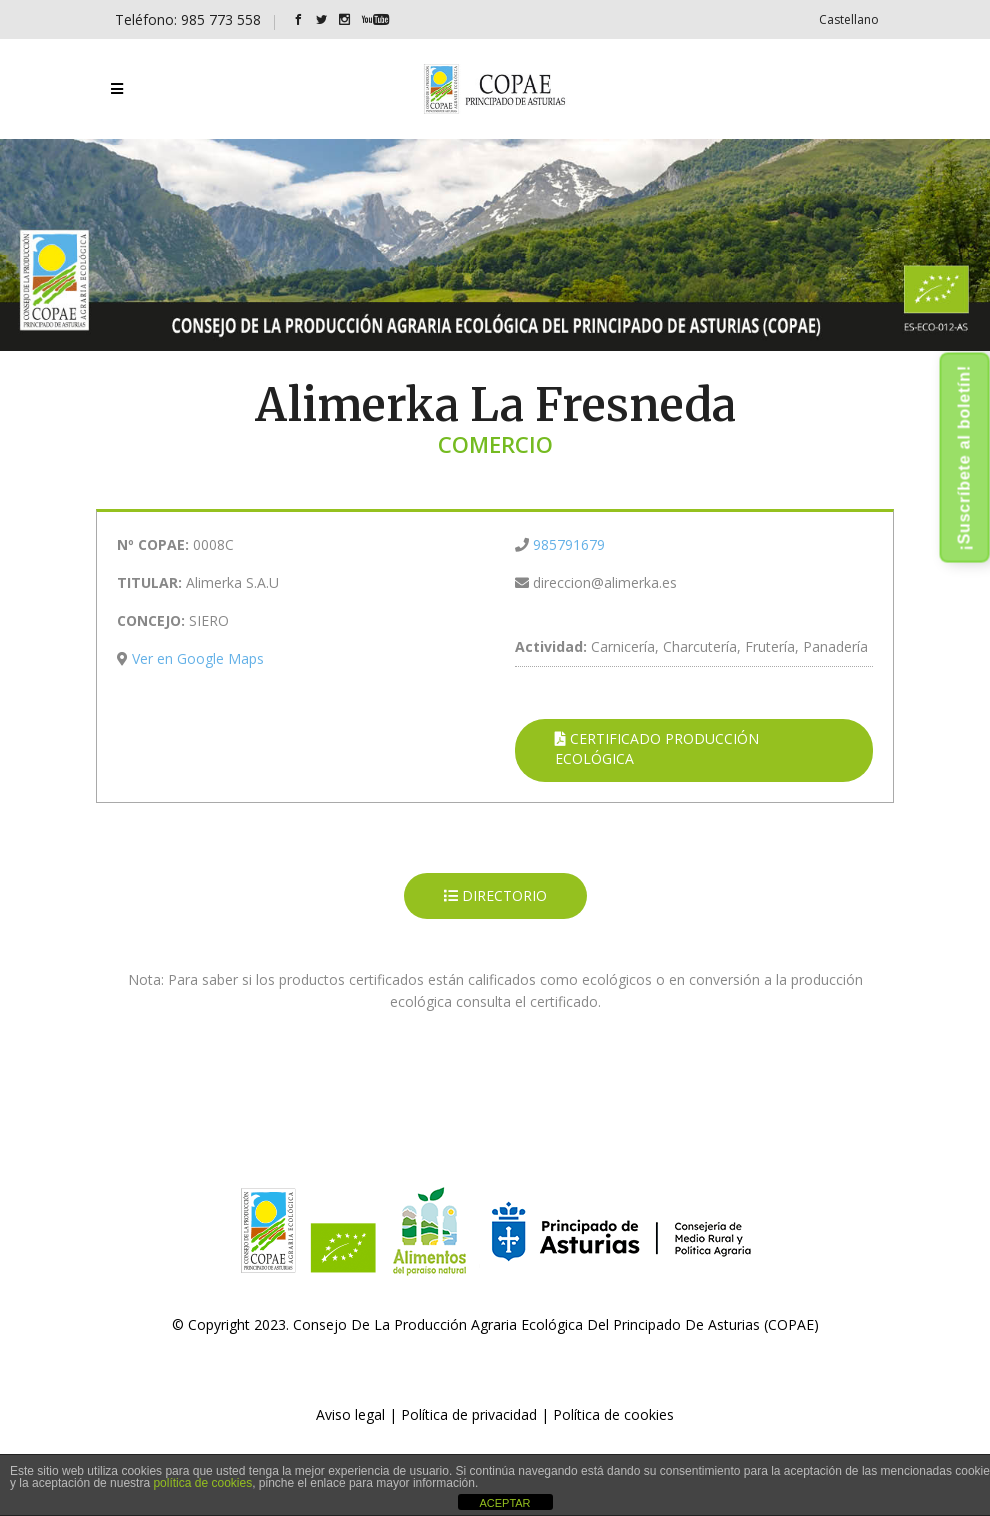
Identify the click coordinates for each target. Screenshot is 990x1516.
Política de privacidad (469, 1414)
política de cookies (202, 1483)
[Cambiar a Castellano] (849, 19)
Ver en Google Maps (198, 658)
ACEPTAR (504, 1503)
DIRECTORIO (495, 895)
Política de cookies (613, 1414)
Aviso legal (350, 1414)
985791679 (569, 544)
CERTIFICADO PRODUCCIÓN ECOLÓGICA (657, 748)
